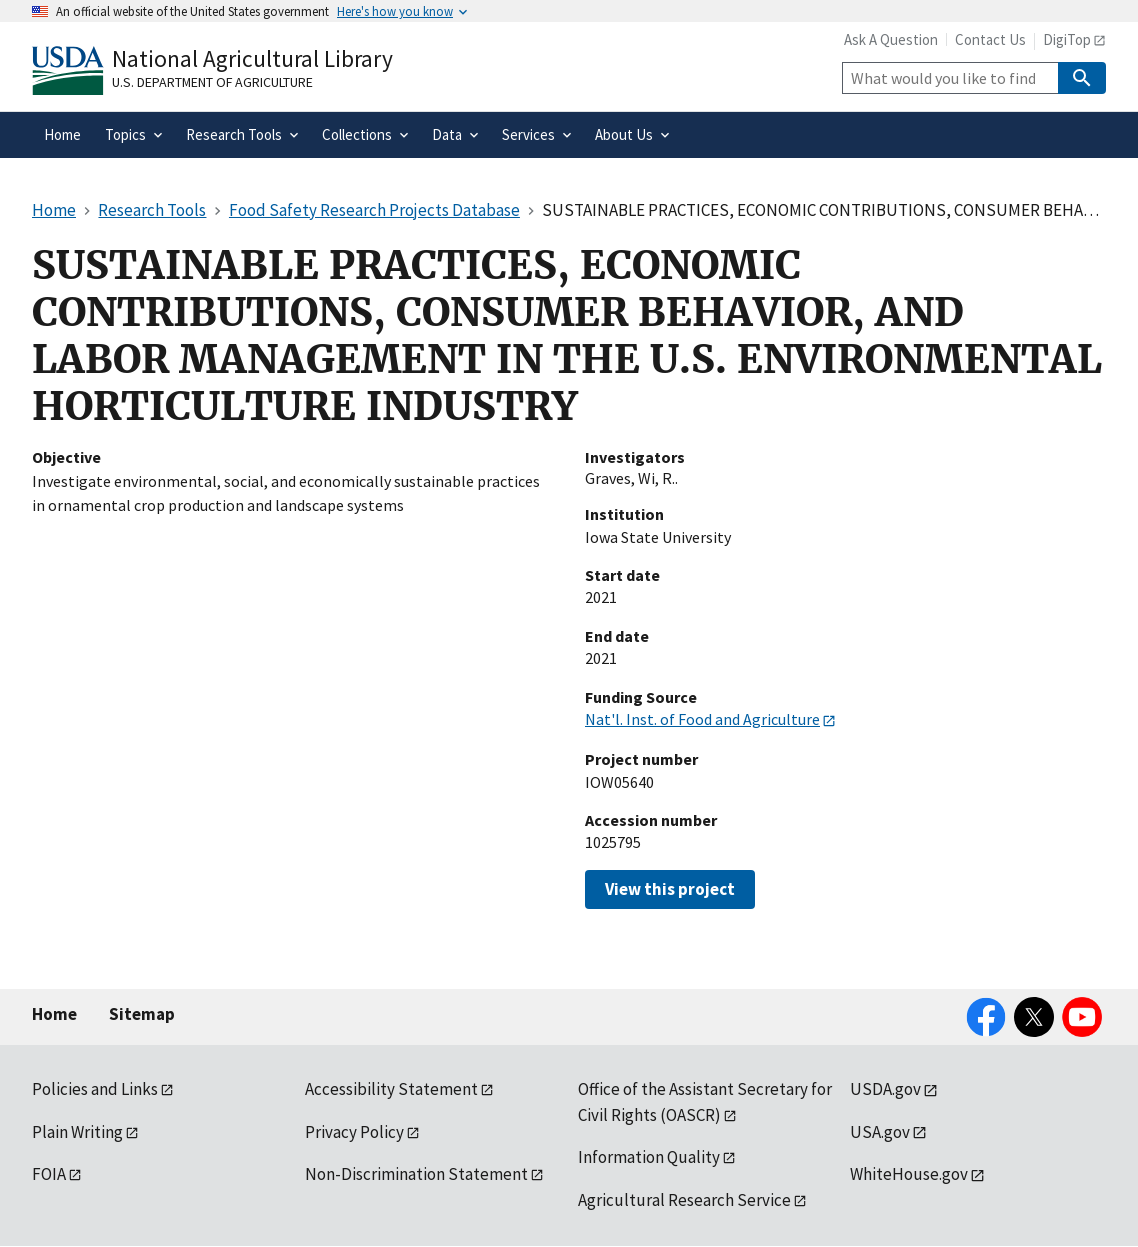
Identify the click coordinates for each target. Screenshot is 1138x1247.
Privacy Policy (354, 1132)
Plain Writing (77, 1132)
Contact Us (990, 39)
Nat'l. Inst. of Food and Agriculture (702, 719)
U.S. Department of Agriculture (212, 82)
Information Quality (649, 1157)
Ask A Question (891, 39)
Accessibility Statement (391, 1089)
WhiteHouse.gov (909, 1174)
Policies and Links (95, 1089)
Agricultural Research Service (684, 1200)
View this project (670, 889)
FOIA (49, 1174)
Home (54, 1014)
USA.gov (880, 1132)
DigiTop (1067, 39)
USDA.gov (885, 1089)
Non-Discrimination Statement (416, 1174)
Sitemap (142, 1014)
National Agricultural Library (252, 58)
